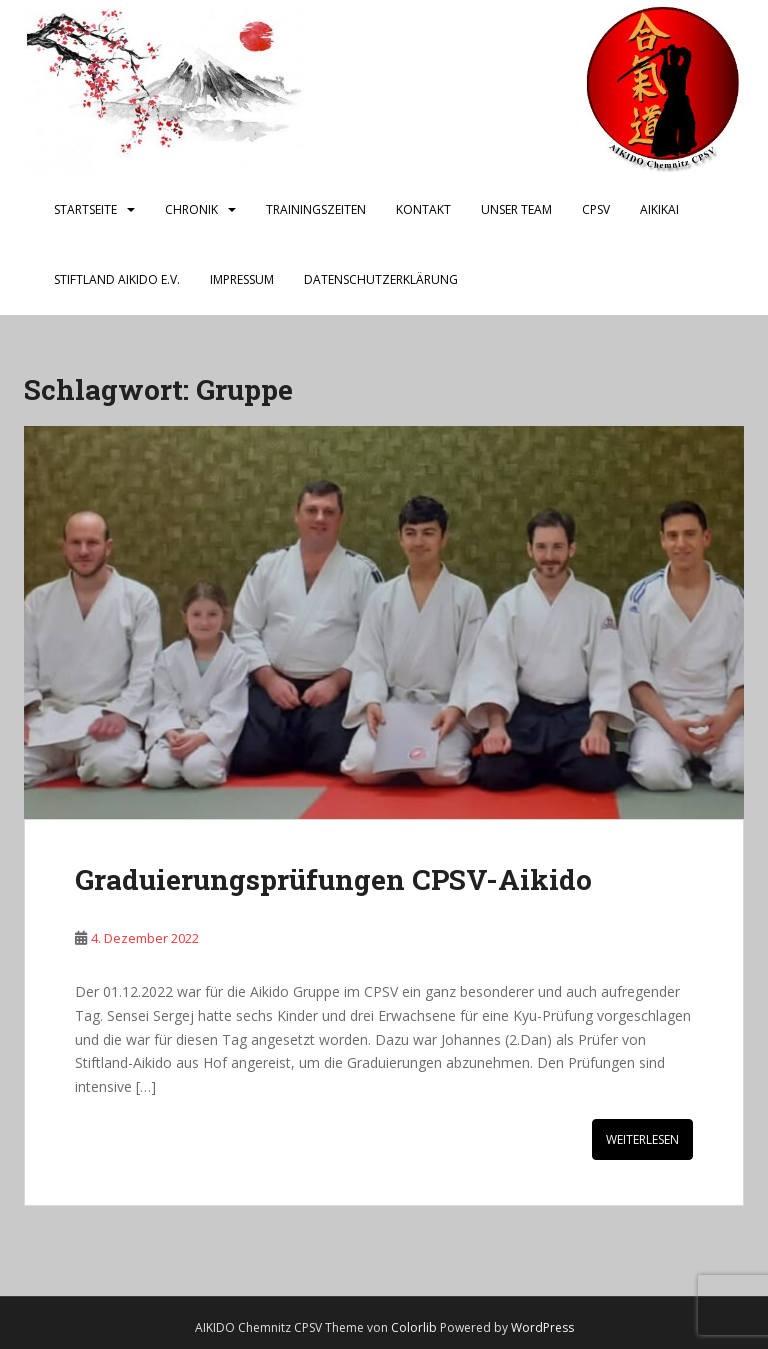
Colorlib (414, 1327)
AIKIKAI (659, 209)
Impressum (242, 279)
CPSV (596, 209)
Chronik (191, 209)
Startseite (85, 209)
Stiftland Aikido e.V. (117, 279)
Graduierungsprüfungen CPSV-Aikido (333, 879)
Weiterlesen (642, 1139)
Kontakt (423, 209)
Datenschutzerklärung (381, 279)
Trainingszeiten (316, 209)
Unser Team (516, 209)
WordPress (542, 1327)
